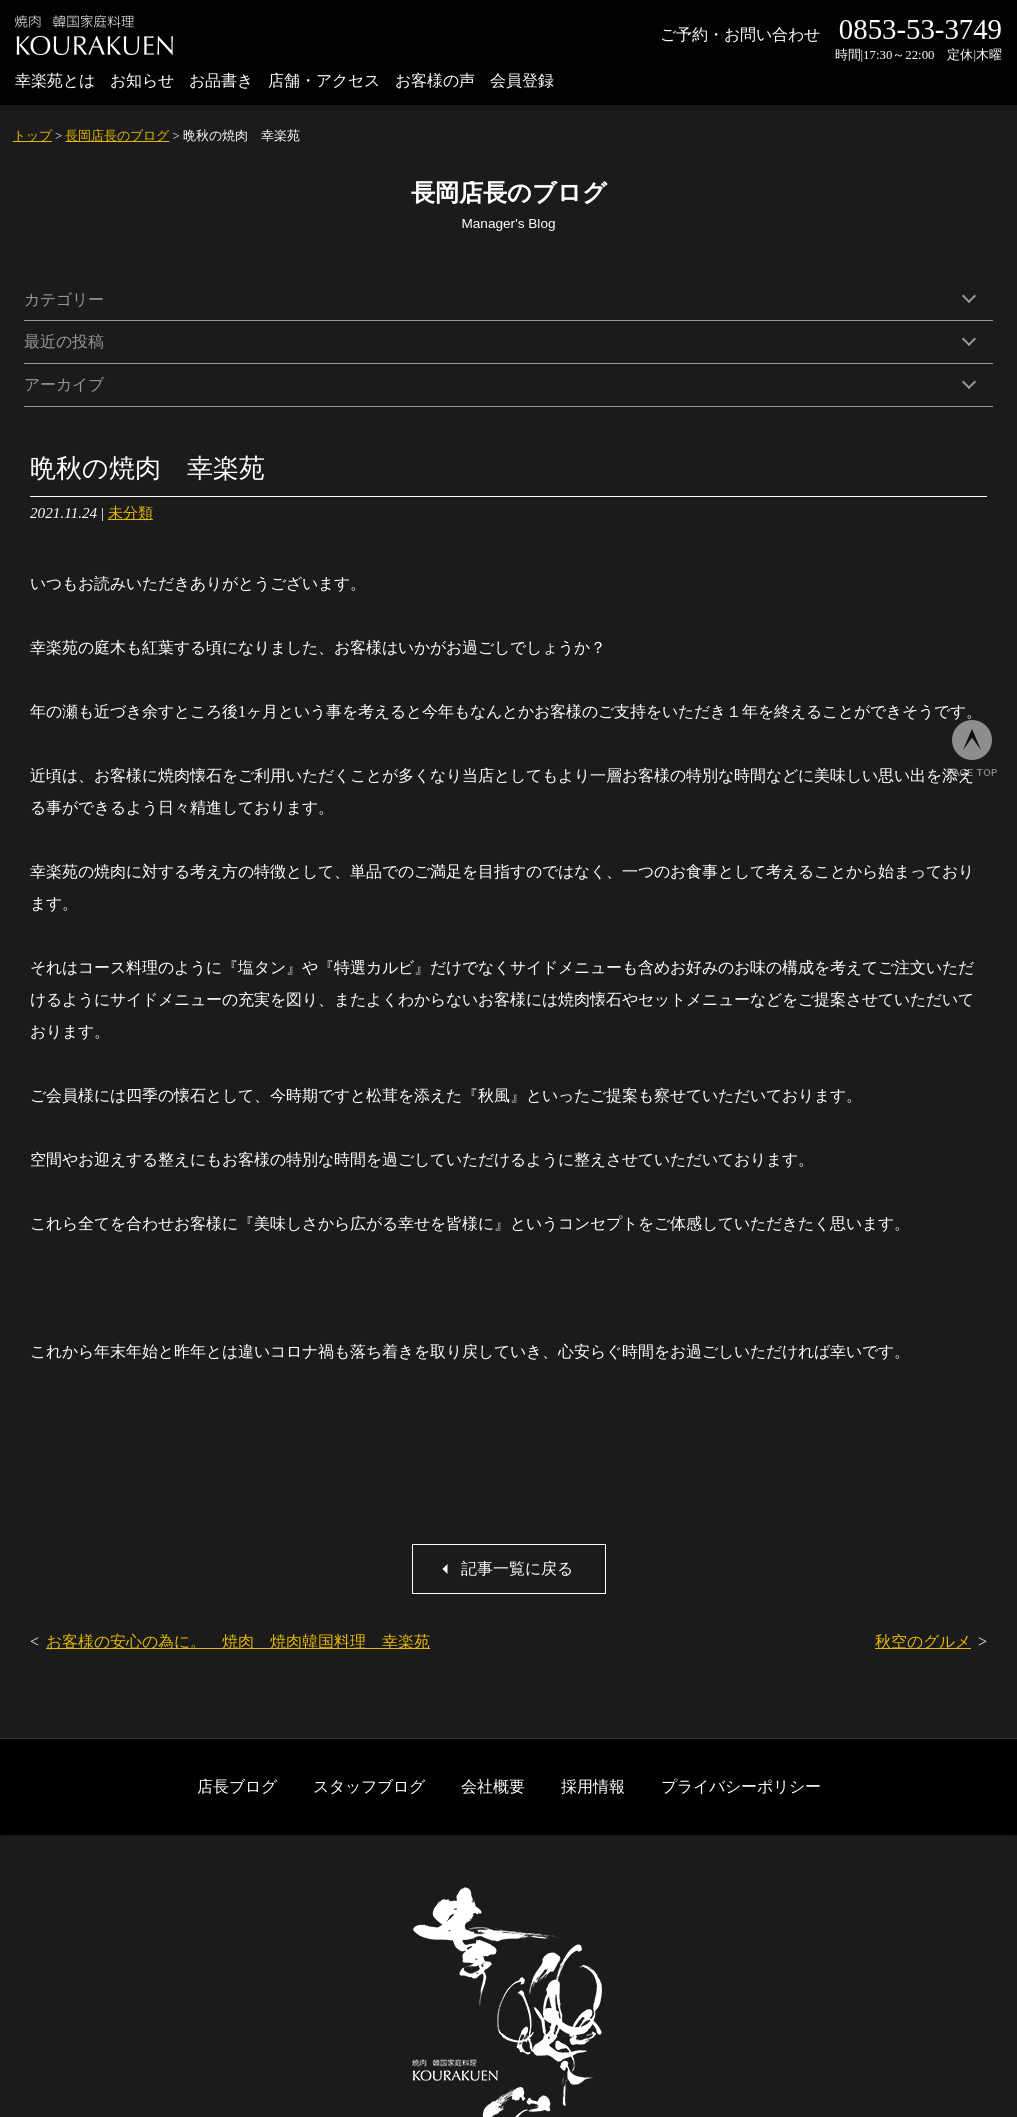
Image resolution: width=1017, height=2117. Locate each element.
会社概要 (493, 1786)
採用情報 (593, 1786)
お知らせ (142, 80)
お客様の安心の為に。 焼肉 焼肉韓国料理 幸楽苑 (238, 1641)
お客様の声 (435, 80)
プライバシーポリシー (741, 1786)
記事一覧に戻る (517, 1568)
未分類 (130, 512)
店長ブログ (237, 1786)
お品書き (221, 80)
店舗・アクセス (324, 80)
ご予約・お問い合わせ (740, 34)
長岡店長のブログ (117, 136)
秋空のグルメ (923, 1641)
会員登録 (522, 80)
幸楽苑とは (55, 80)
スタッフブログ (369, 1786)
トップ (32, 136)
